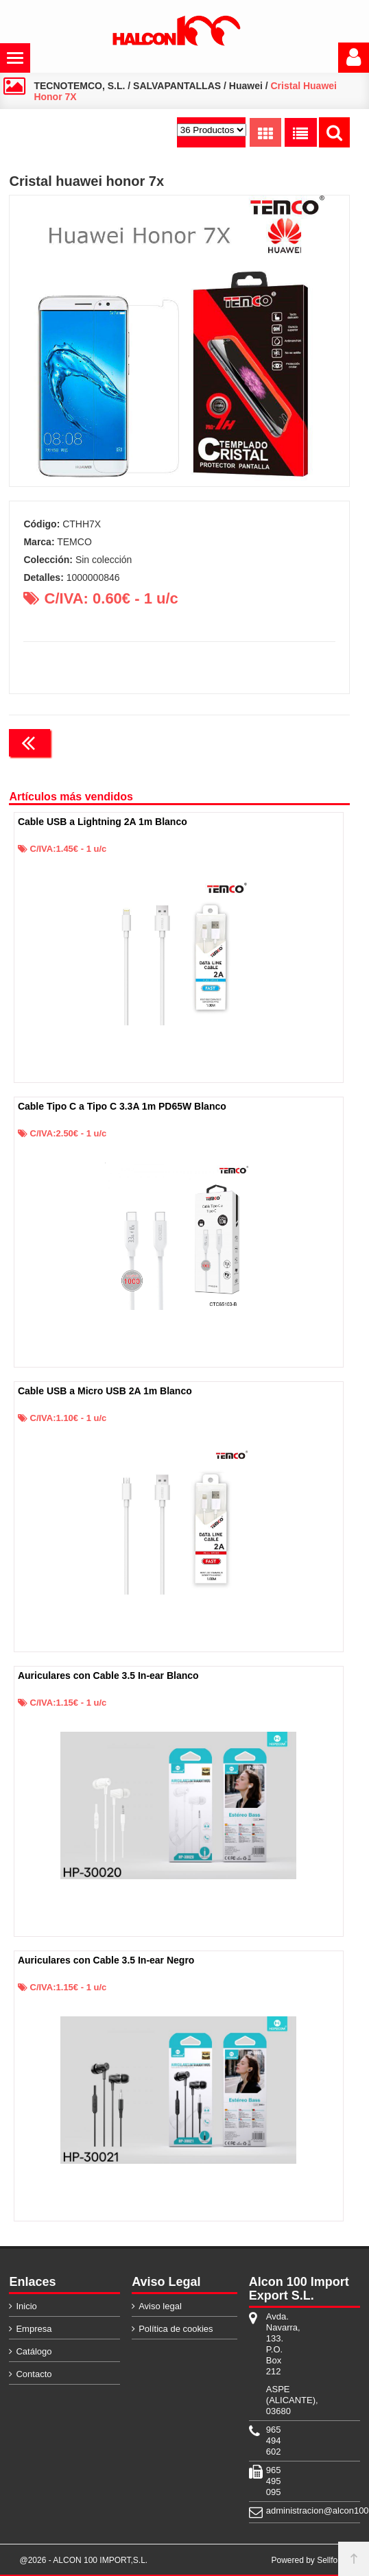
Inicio (26, 2306)
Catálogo (33, 2351)
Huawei (246, 85)
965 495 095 (273, 2481)
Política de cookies (176, 2329)
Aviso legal (160, 2306)
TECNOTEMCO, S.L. (79, 85)
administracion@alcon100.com (278, 2510)
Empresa (33, 2329)
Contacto (33, 2374)
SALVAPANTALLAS (177, 85)
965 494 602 (273, 2440)
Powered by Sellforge (310, 2560)
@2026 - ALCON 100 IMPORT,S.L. (83, 2560)
